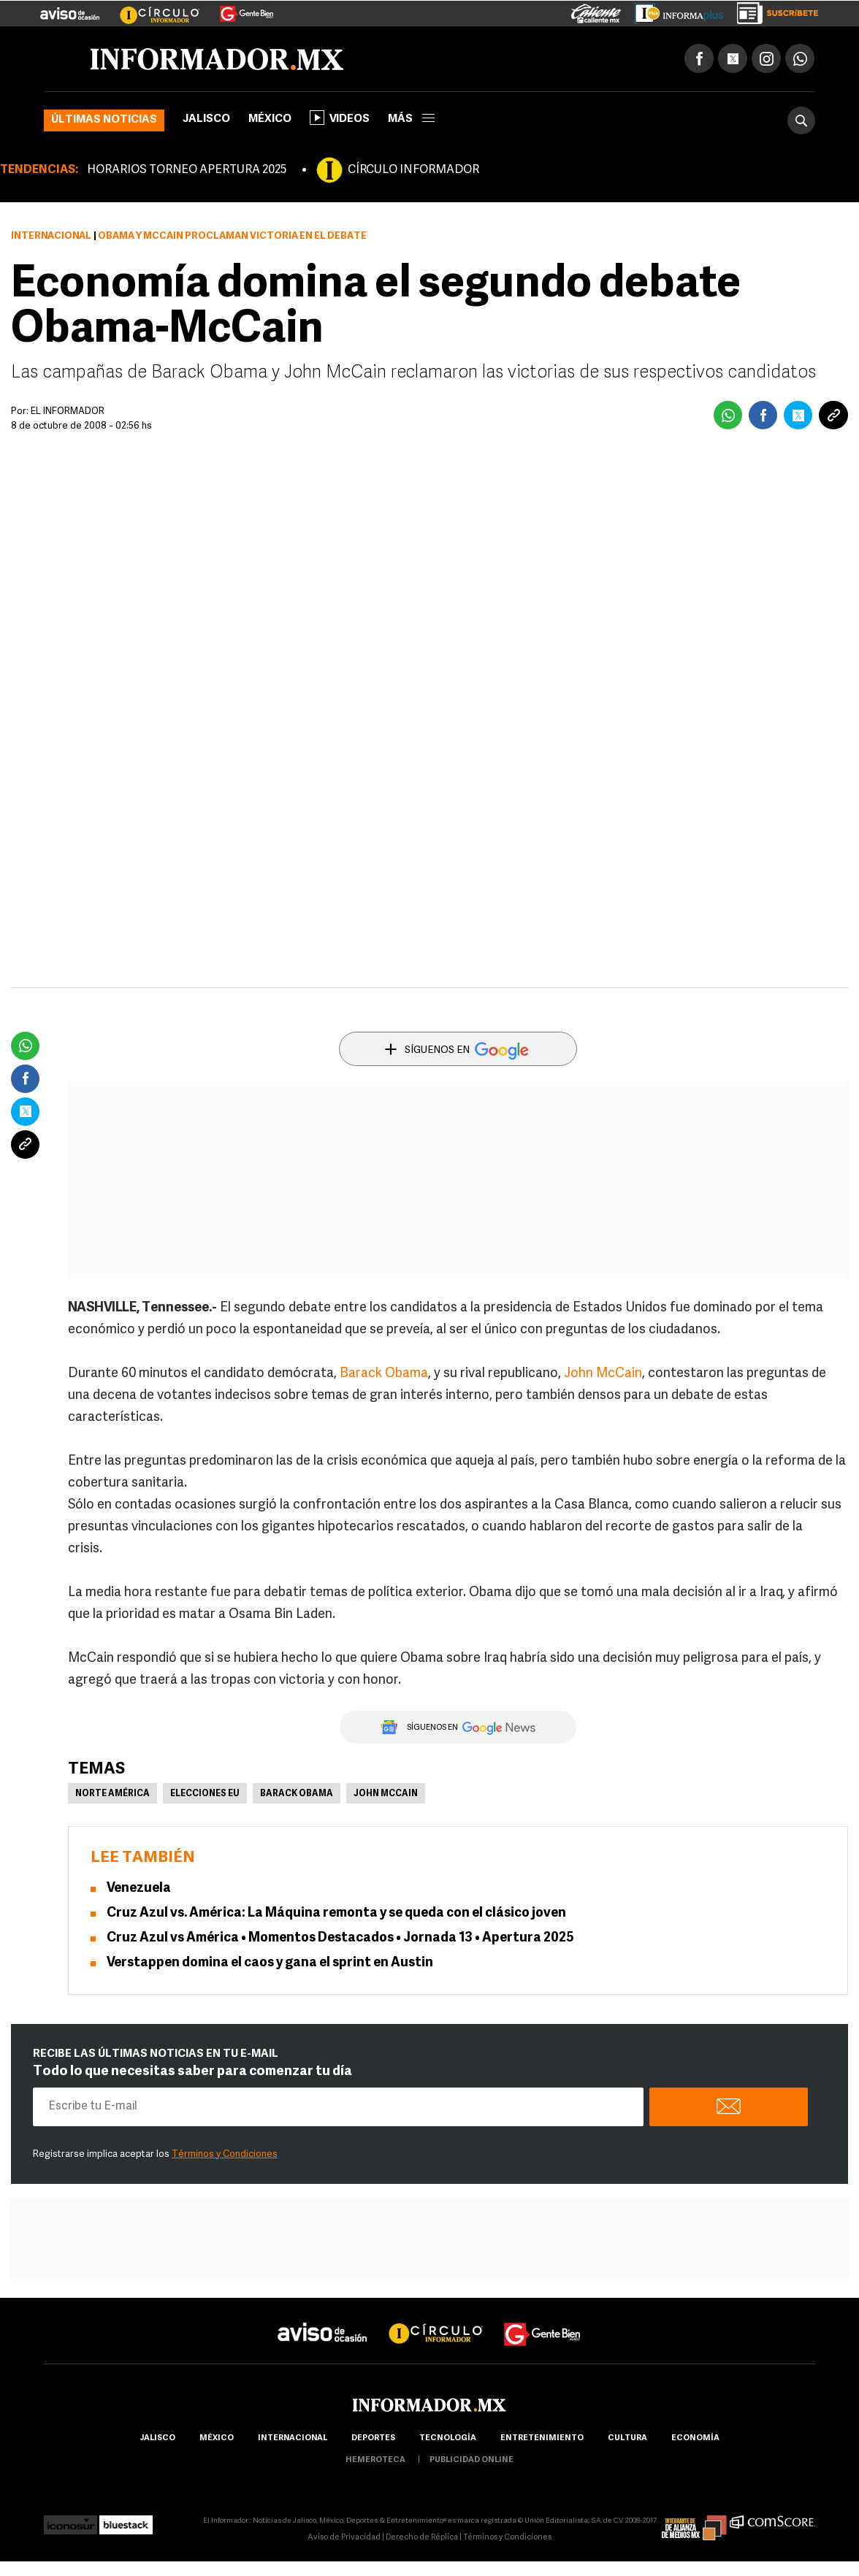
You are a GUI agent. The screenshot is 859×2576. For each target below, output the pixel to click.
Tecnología (447, 2438)
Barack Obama (384, 1374)
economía (695, 2438)
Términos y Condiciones (225, 2154)
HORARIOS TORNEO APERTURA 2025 (186, 170)
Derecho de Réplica (422, 2538)
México (269, 119)
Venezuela (139, 1888)
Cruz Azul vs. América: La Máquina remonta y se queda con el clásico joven (336, 1913)
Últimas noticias (104, 120)
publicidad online (472, 2460)
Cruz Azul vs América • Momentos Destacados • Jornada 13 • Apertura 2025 (340, 1938)
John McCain (603, 1374)
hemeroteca (375, 2460)
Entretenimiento (542, 2438)
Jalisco (206, 119)
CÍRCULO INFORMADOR (413, 170)
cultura (627, 2438)
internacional (292, 2438)
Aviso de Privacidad (344, 2538)
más (411, 119)
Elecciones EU (205, 1794)
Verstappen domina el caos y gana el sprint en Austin (270, 1963)
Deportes (373, 2438)
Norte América (112, 1794)
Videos (340, 117)
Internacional (51, 236)
